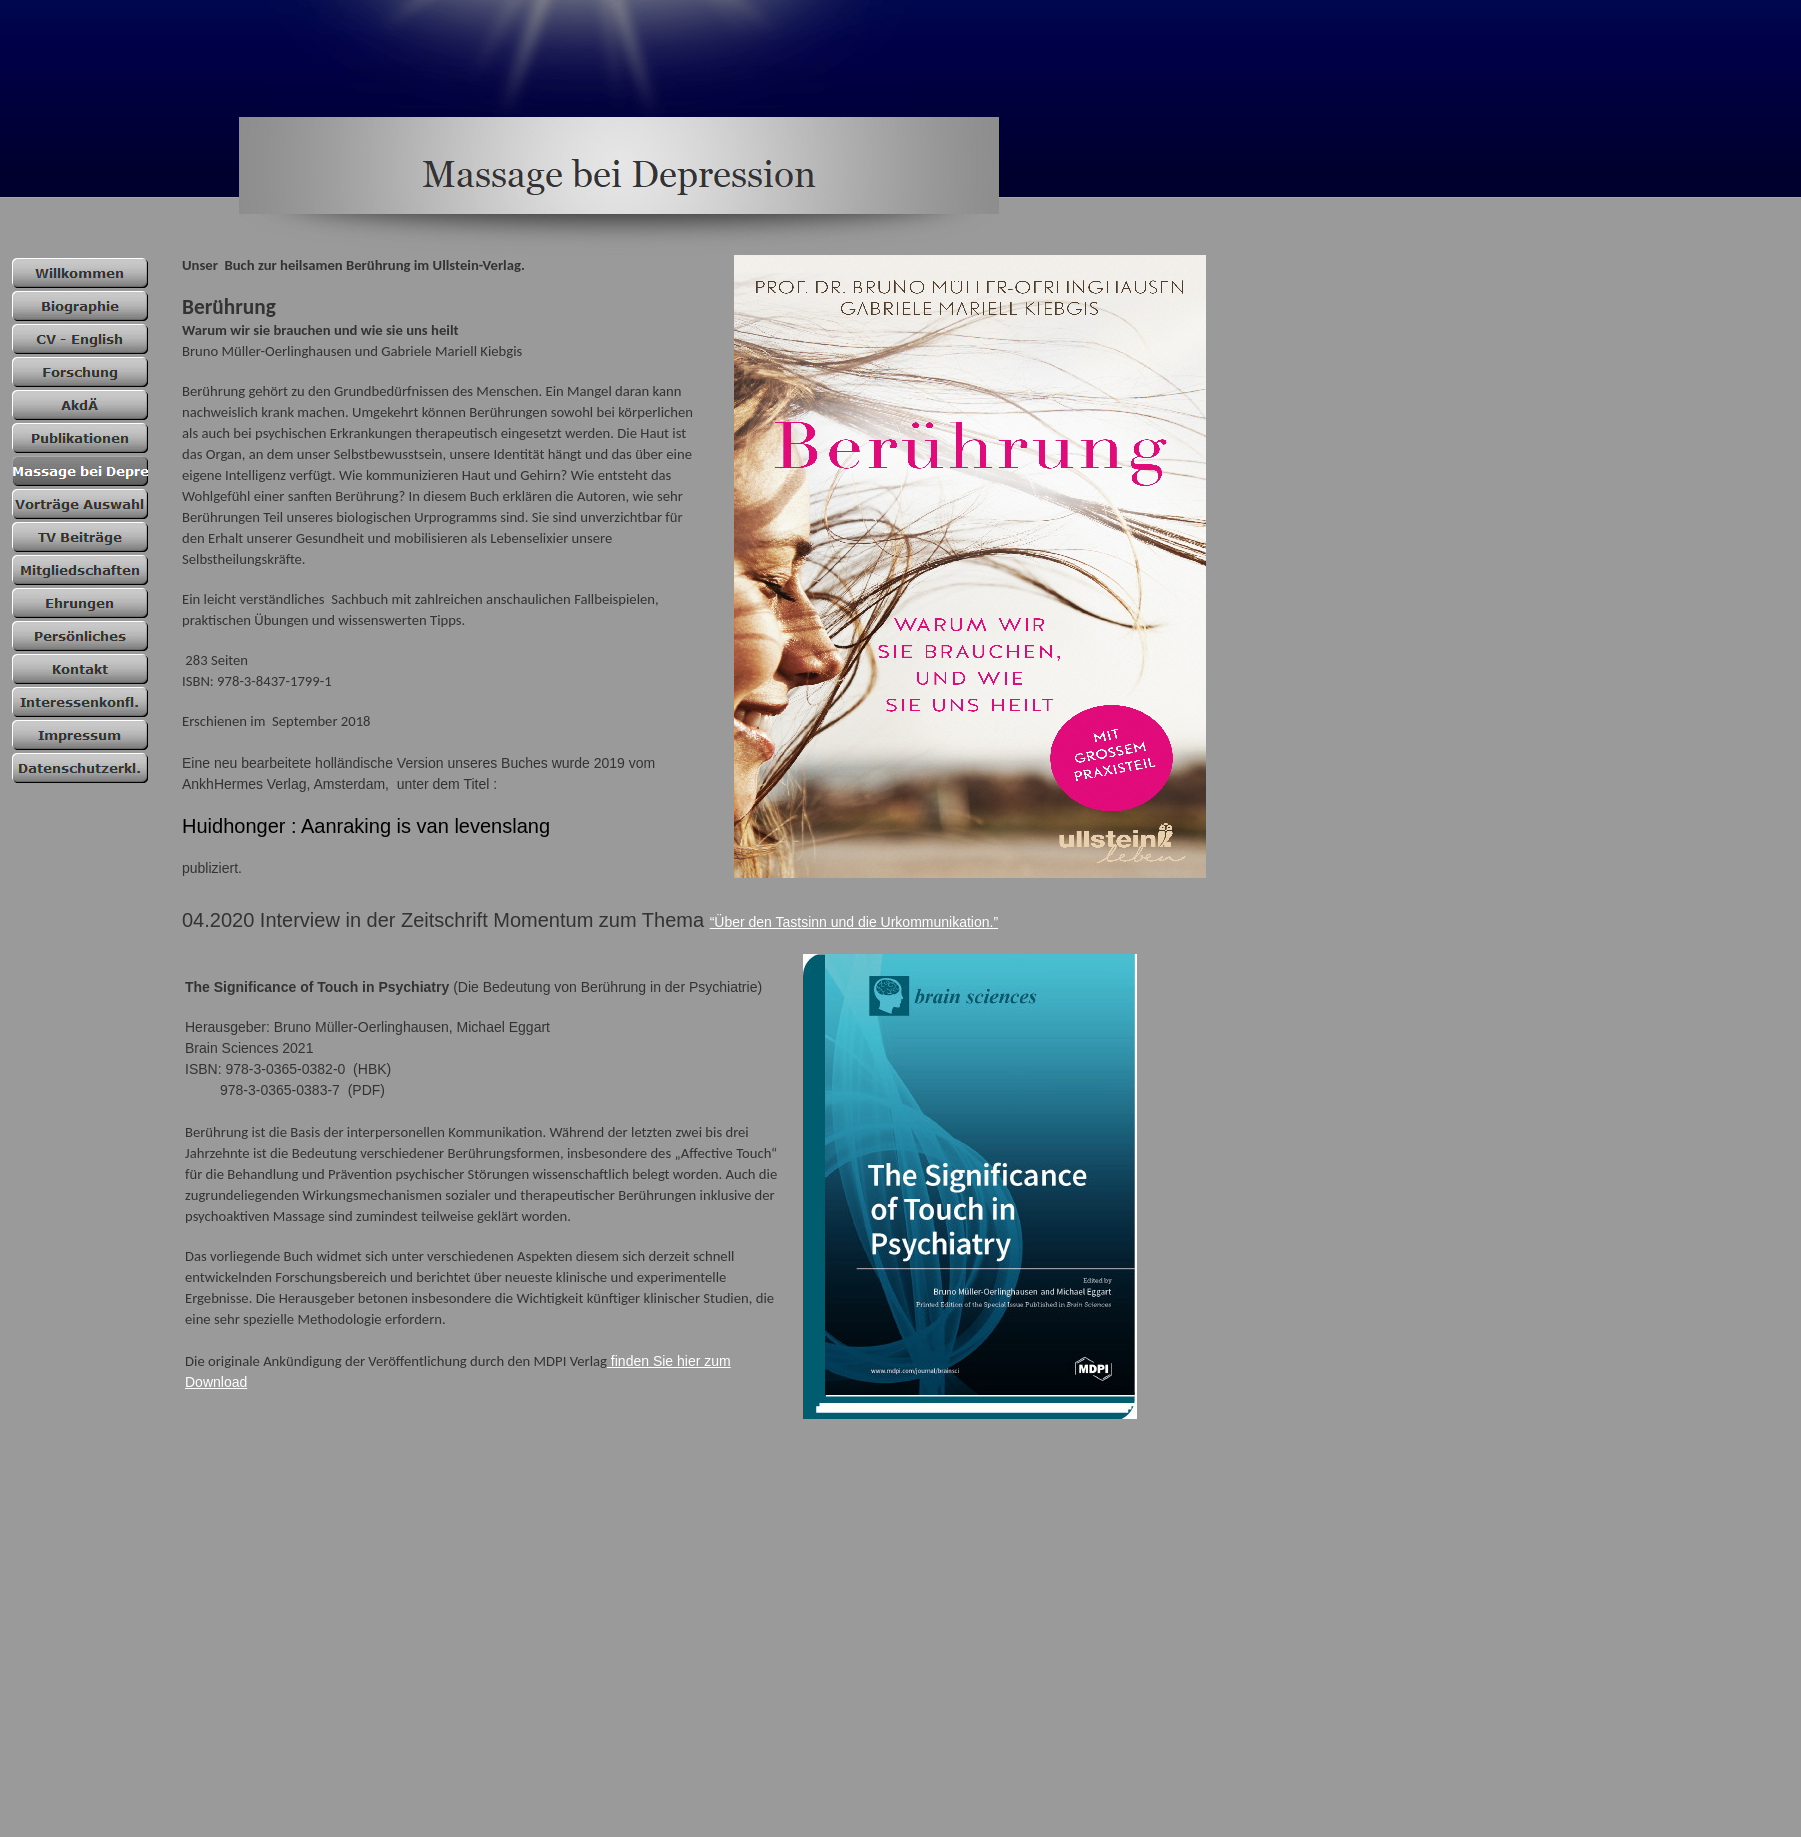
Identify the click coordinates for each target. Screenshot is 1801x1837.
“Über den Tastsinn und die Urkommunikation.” (854, 922)
